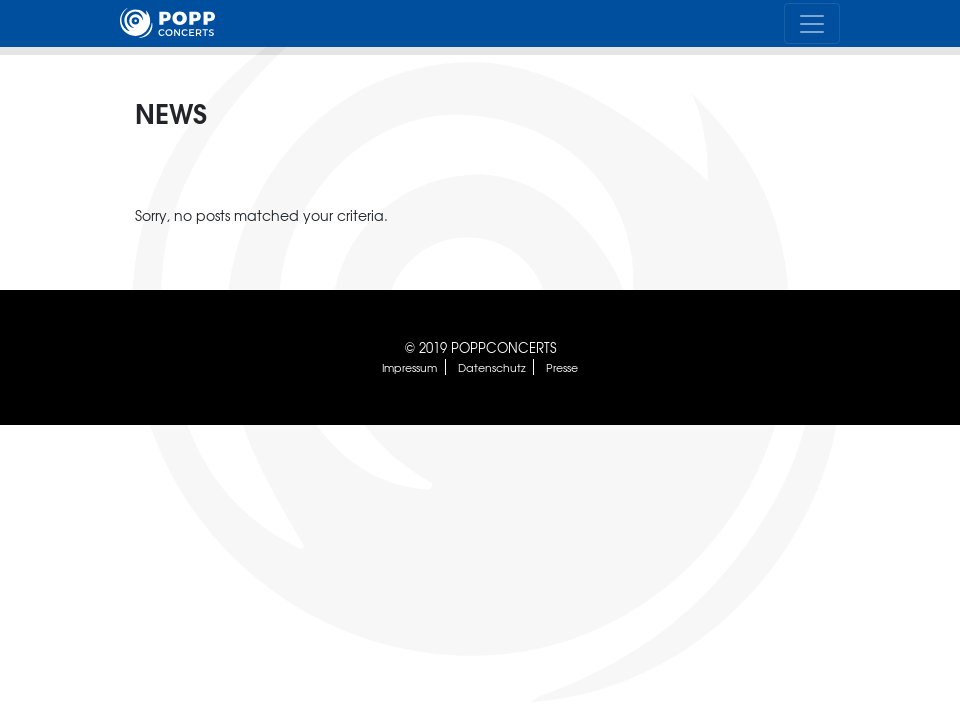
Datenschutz (492, 367)
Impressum (409, 367)
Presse (562, 367)
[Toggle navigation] (812, 23)
